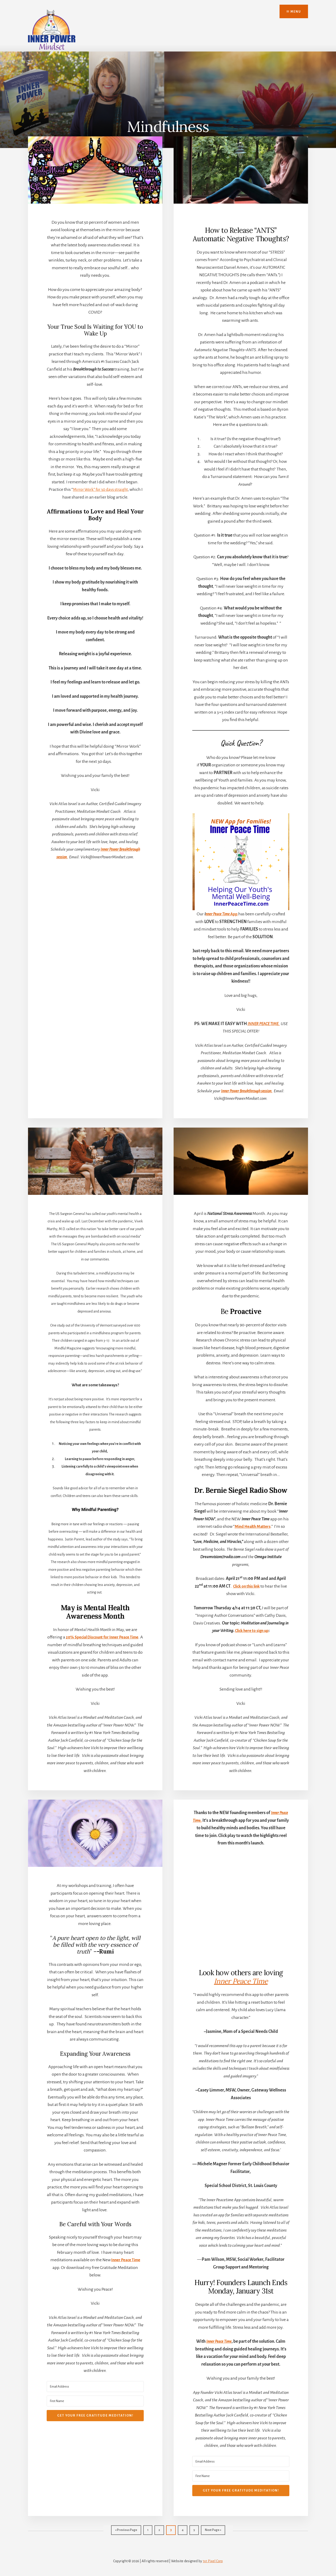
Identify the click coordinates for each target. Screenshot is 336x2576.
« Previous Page (126, 2531)
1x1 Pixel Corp (213, 2560)
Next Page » (213, 2531)
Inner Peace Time (241, 1981)
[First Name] (95, 2401)
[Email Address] (95, 2386)
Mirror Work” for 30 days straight (101, 489)
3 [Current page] (173, 2531)
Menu (294, 11)
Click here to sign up (252, 1630)
